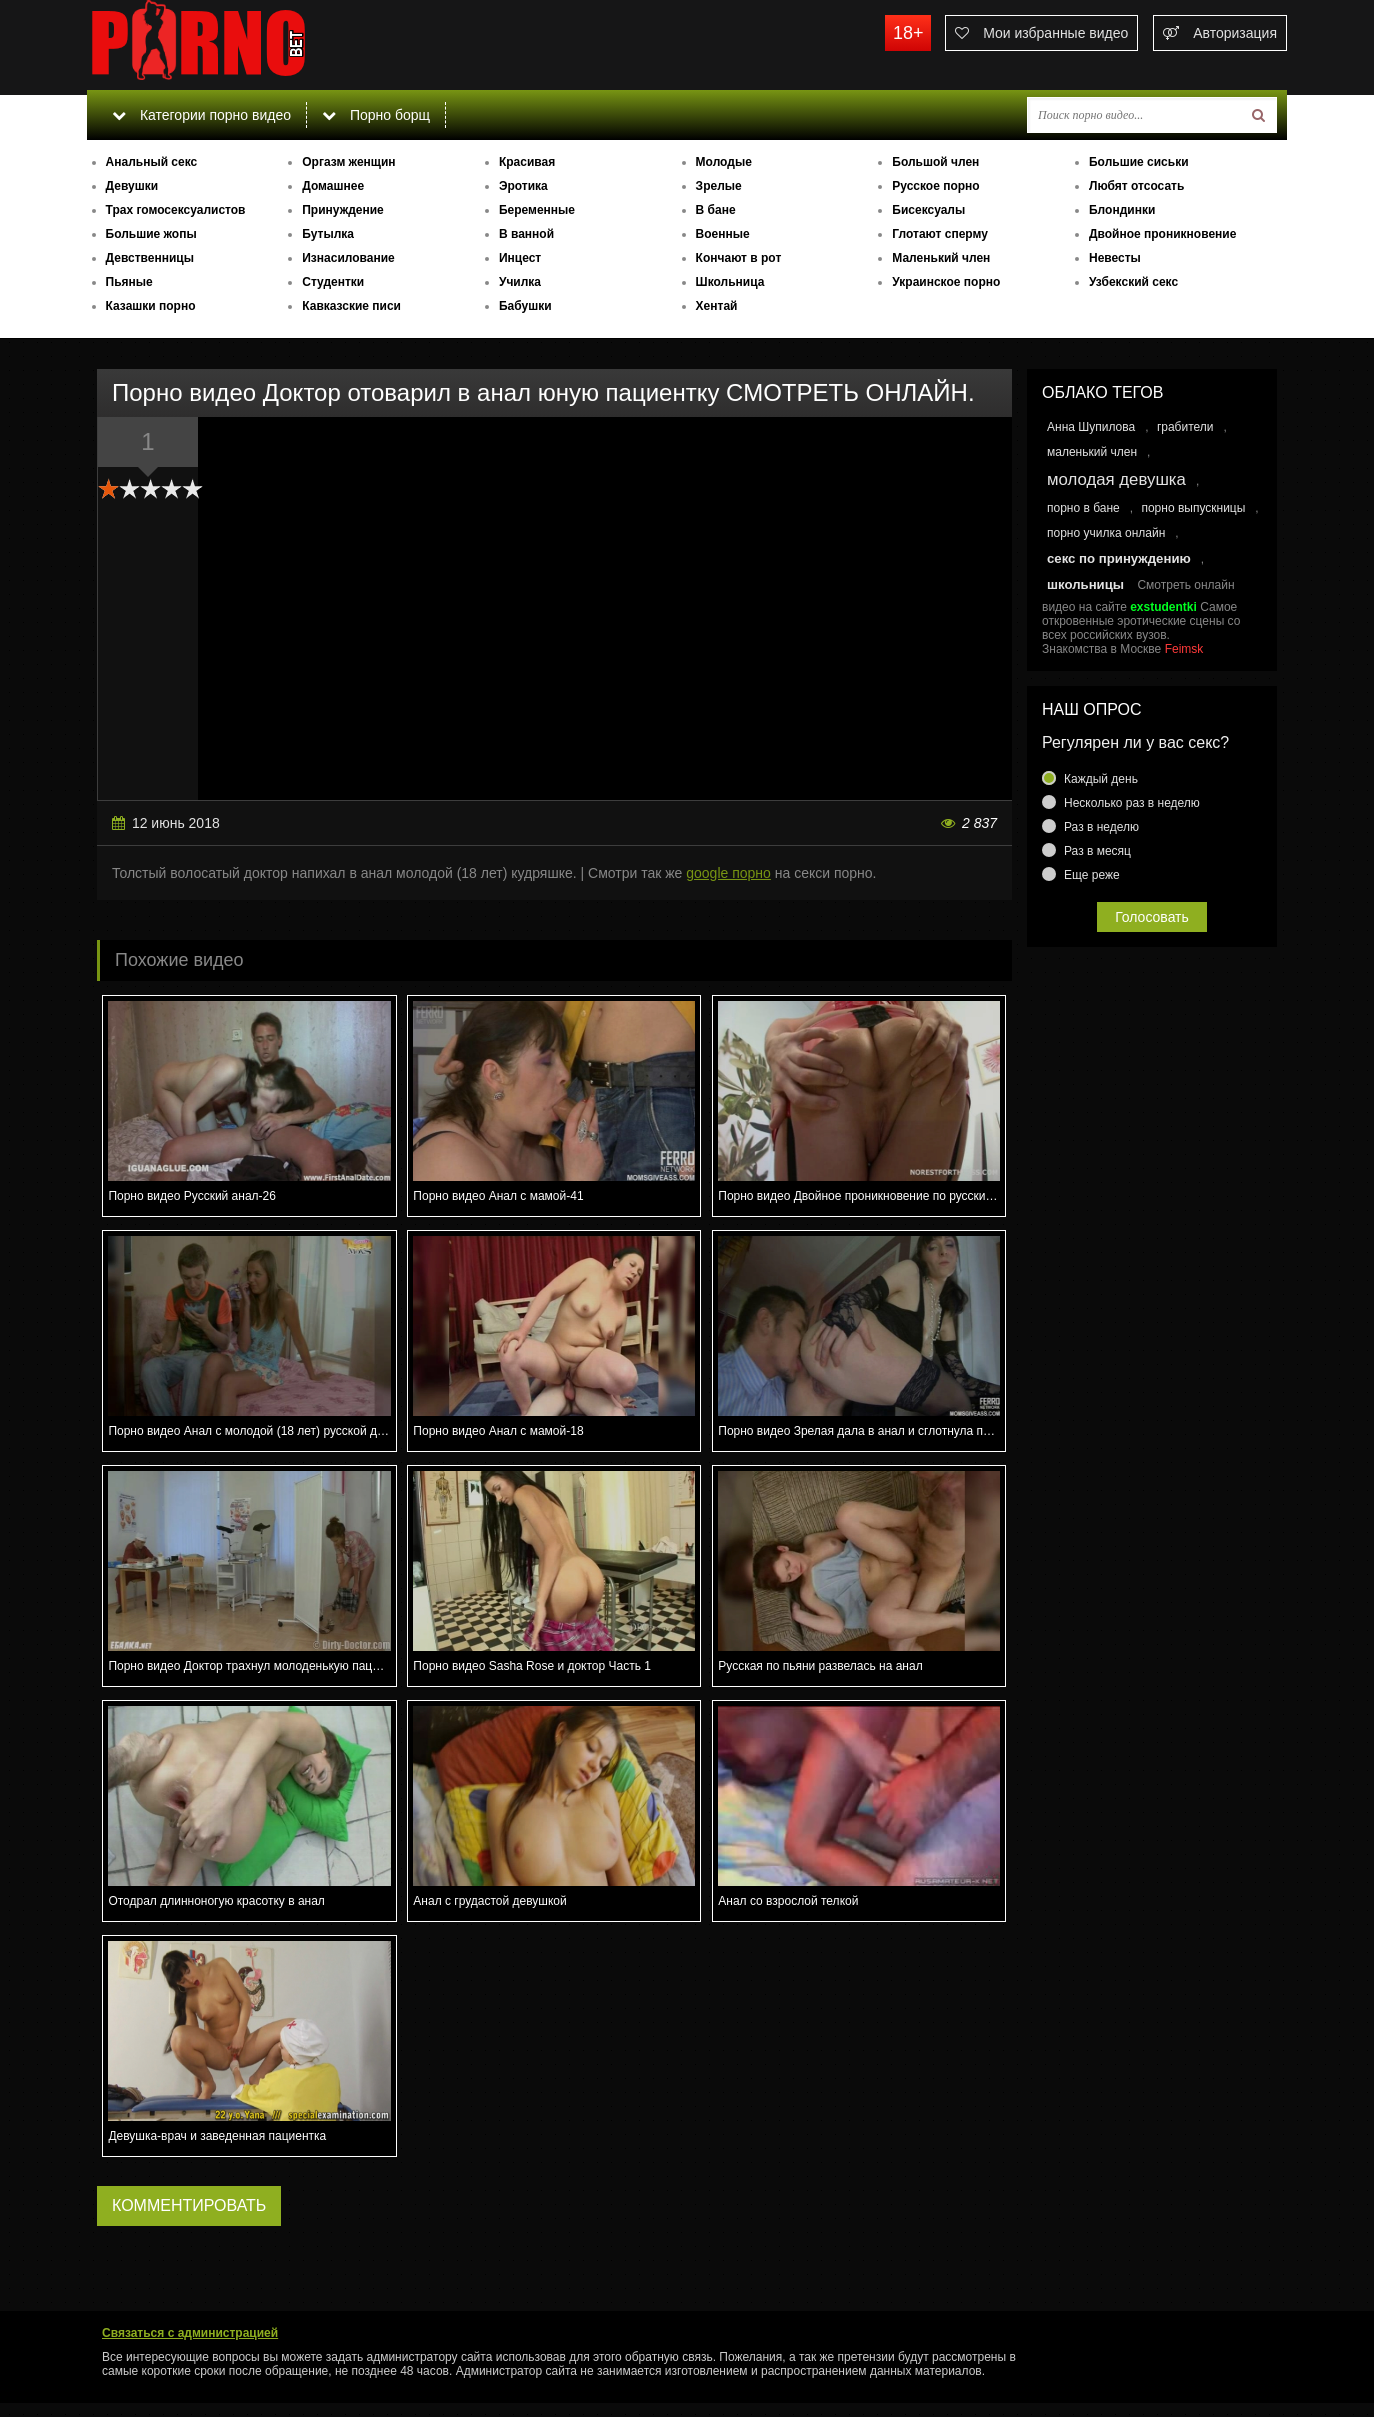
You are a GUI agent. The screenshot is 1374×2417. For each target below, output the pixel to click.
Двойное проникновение (1162, 234)
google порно (728, 873)
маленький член (1092, 452)
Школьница (730, 282)
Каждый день (1101, 779)
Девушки (132, 186)
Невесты (1115, 258)
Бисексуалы (928, 210)
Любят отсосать (1136, 186)
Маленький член (941, 258)
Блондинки (1122, 210)
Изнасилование (348, 258)
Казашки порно (151, 306)
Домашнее (333, 186)
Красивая (527, 162)
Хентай (717, 306)
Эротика (523, 186)
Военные (723, 234)
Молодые (724, 162)
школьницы (1085, 584)
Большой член (935, 162)
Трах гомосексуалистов (176, 210)
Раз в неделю (1101, 827)
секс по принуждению (1119, 558)
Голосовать (1152, 917)
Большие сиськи (1139, 162)
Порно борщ (376, 115)
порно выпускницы (1193, 508)
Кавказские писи (351, 306)
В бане (716, 210)
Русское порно (935, 186)
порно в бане (1083, 508)
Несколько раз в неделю (1132, 803)
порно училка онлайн (1106, 533)
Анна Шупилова (1091, 427)
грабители (1185, 427)
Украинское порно (946, 282)
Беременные (537, 210)
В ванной (526, 234)
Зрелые (719, 186)
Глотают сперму (940, 234)
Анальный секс (152, 162)
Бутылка (328, 234)
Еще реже (1092, 875)
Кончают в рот (739, 258)
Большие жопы (151, 234)
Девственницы (150, 258)
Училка (520, 282)
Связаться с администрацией (190, 2333)
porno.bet (237, 45)
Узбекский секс (1133, 282)
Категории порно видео (201, 115)
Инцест (520, 258)
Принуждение (343, 210)
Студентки (333, 282)
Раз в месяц (1097, 851)
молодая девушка (1116, 479)
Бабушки (525, 306)
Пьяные (129, 282)
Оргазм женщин (348, 162)
